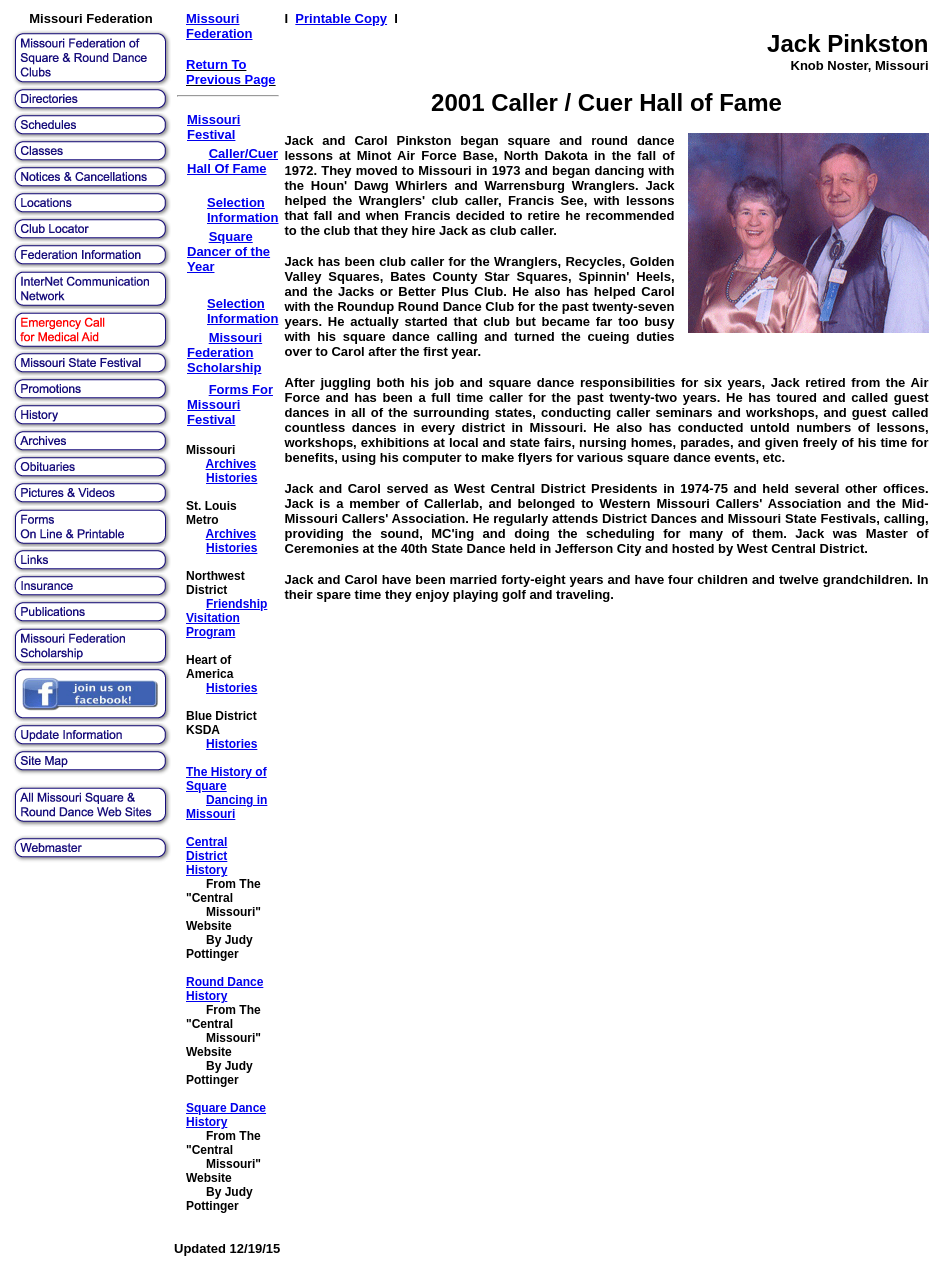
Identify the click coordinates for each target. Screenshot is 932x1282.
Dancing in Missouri (226, 807)
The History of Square (226, 779)
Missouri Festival (213, 127)
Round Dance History (224, 989)
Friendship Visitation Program (226, 618)
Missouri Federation (219, 26)
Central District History (206, 856)
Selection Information (243, 210)
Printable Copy (341, 18)
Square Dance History (226, 1115)
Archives (231, 464)
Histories (231, 478)
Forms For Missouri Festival (230, 404)
